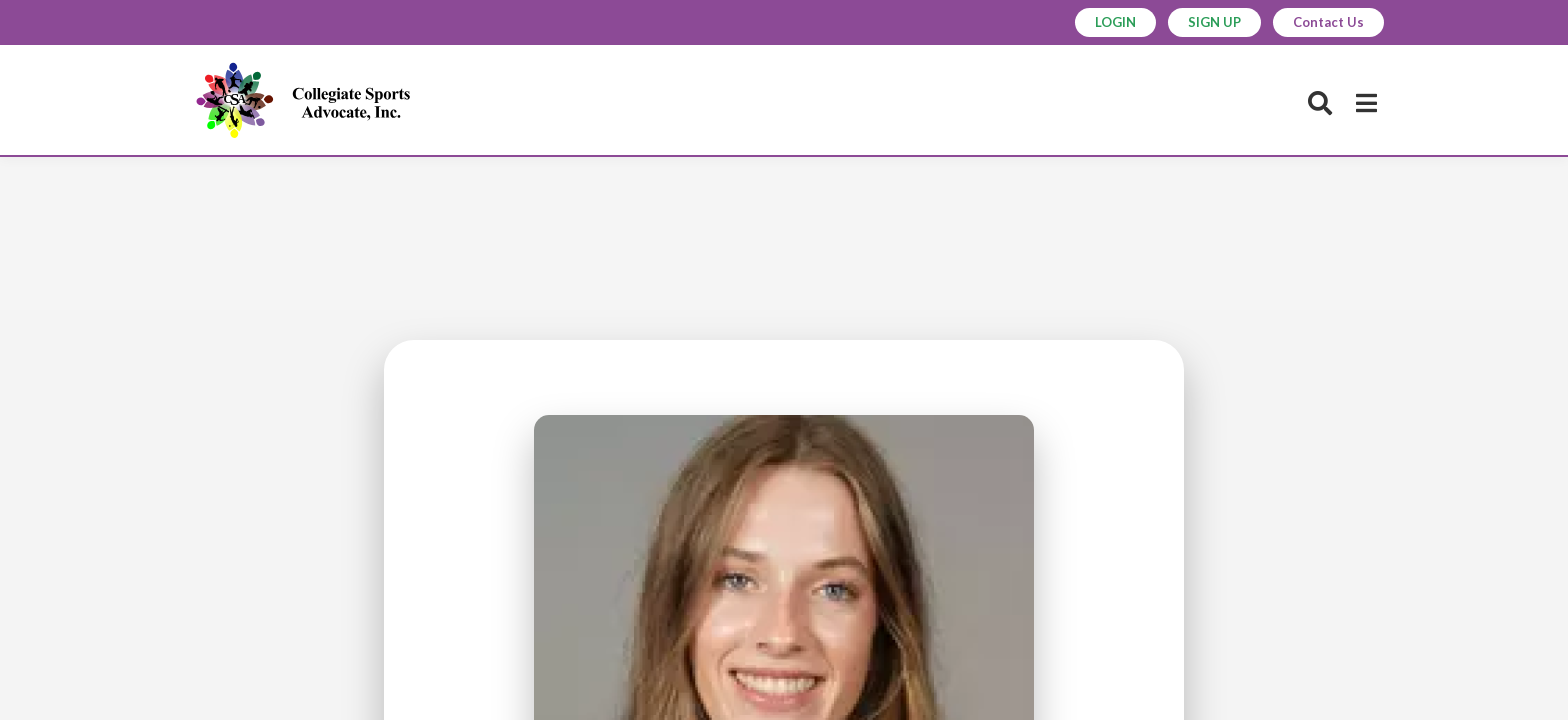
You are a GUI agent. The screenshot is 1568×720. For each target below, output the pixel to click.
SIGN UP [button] (1214, 22)
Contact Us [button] (1328, 22)
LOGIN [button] (1115, 22)
